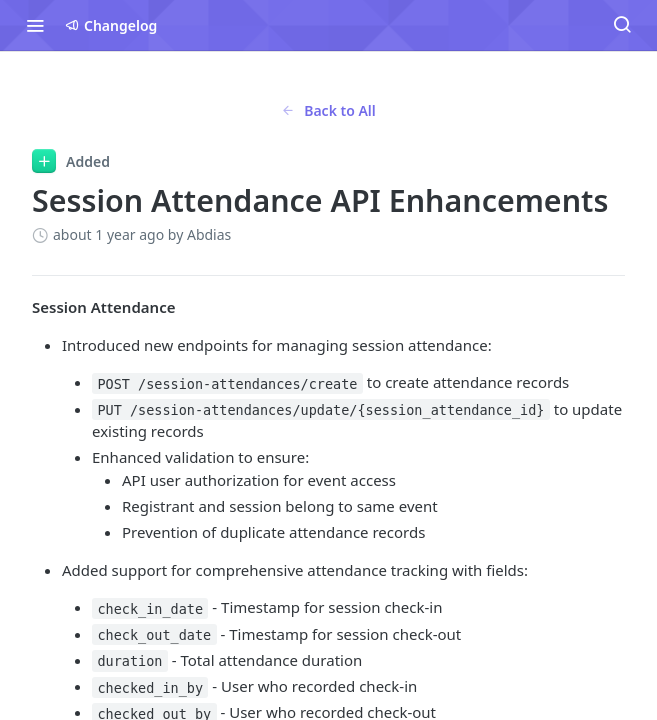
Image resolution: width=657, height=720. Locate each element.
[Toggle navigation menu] (35, 25)
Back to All (328, 110)
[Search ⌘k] (622, 25)
